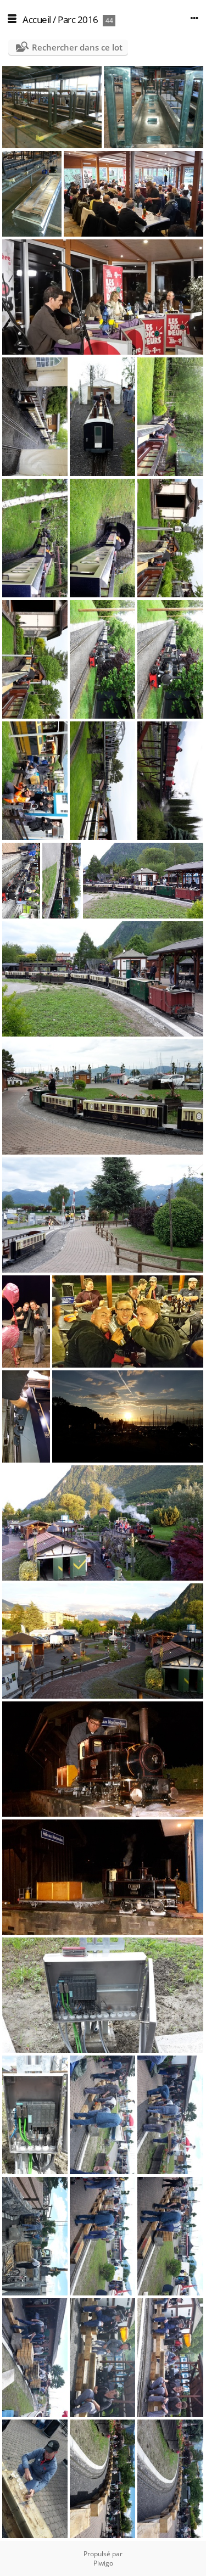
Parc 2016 (78, 19)
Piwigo (103, 2563)
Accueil (37, 19)
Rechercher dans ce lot (77, 47)
